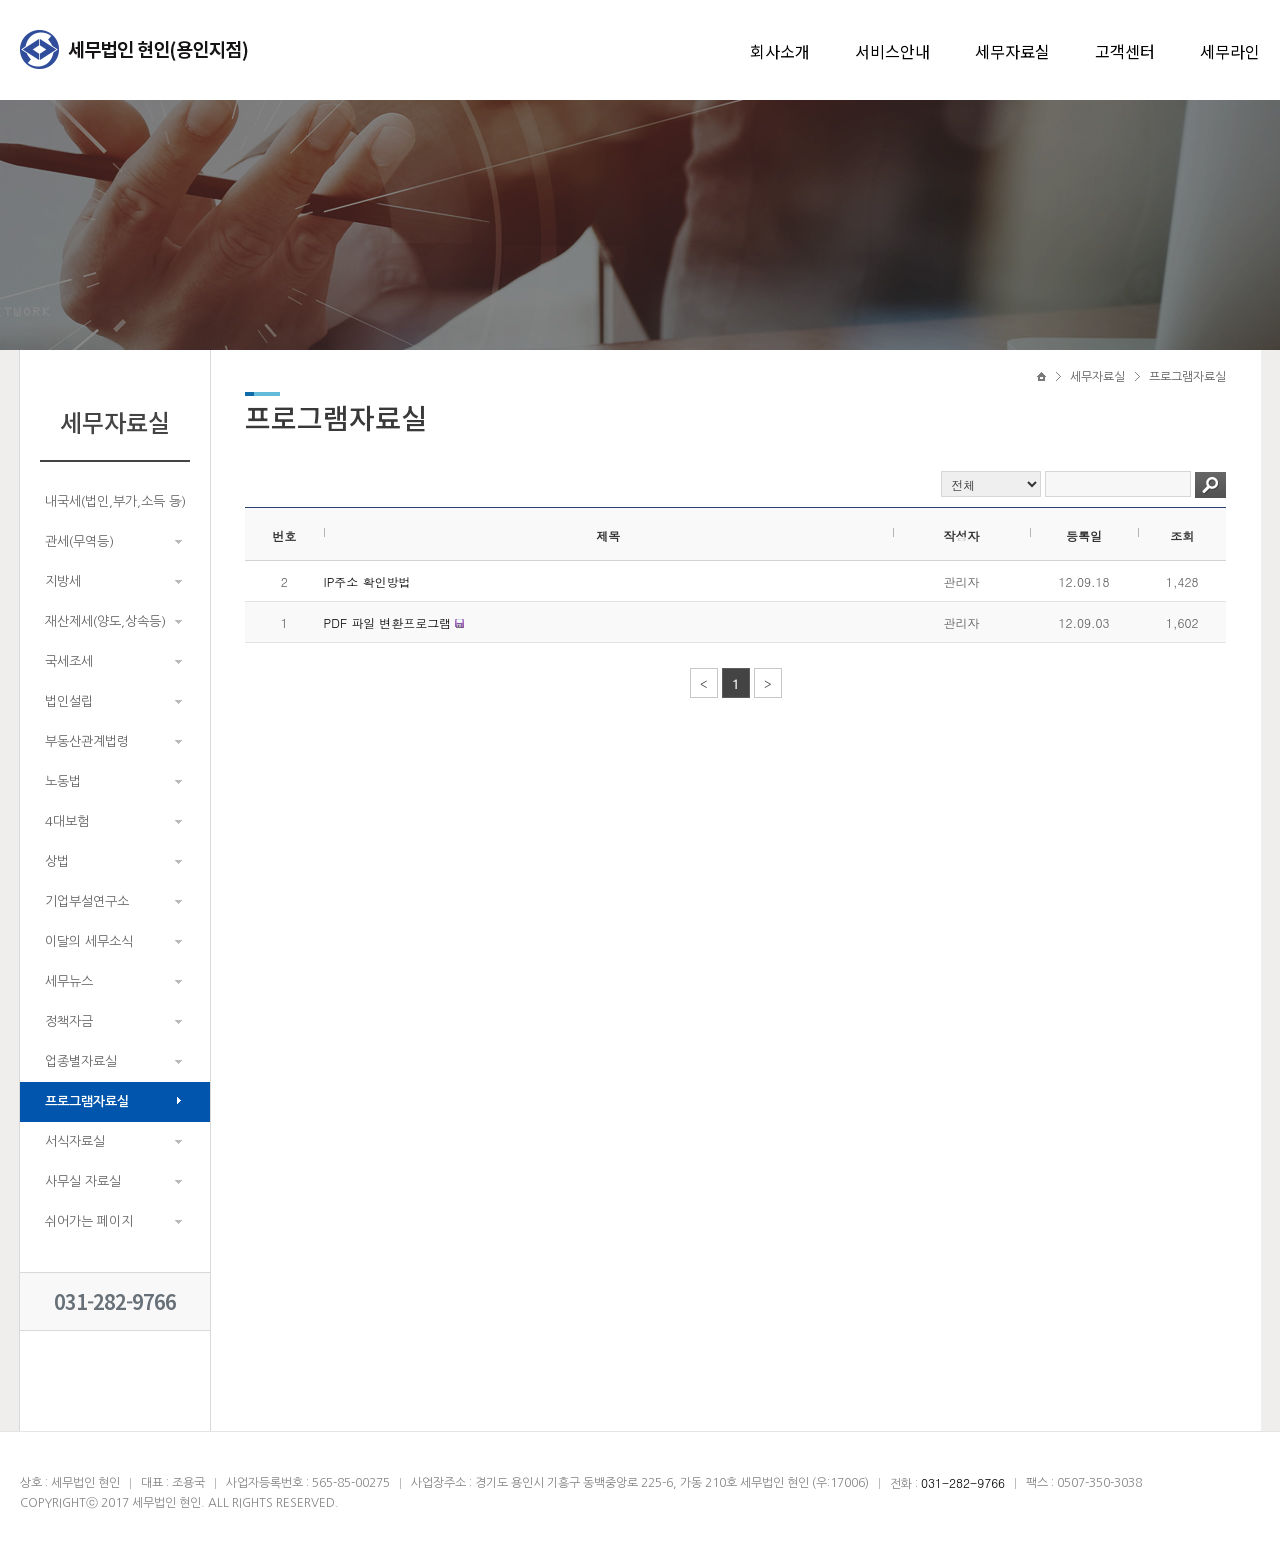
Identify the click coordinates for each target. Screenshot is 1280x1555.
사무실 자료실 (83, 1181)
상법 (57, 861)
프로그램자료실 (87, 1101)
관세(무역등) (79, 541)
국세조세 (69, 661)
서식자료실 (75, 1141)
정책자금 (69, 1021)
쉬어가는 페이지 (89, 1221)
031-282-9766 (115, 1301)
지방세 (63, 581)
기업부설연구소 (87, 901)
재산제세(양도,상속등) (105, 621)
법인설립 (69, 701)
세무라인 (1230, 51)
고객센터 (1125, 51)
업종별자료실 (81, 1061)
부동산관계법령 (87, 741)
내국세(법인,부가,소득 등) (115, 501)
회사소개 (780, 51)
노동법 (63, 781)
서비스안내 (892, 51)
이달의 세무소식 (89, 941)
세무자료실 (1012, 51)
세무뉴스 (69, 981)
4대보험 (67, 821)
